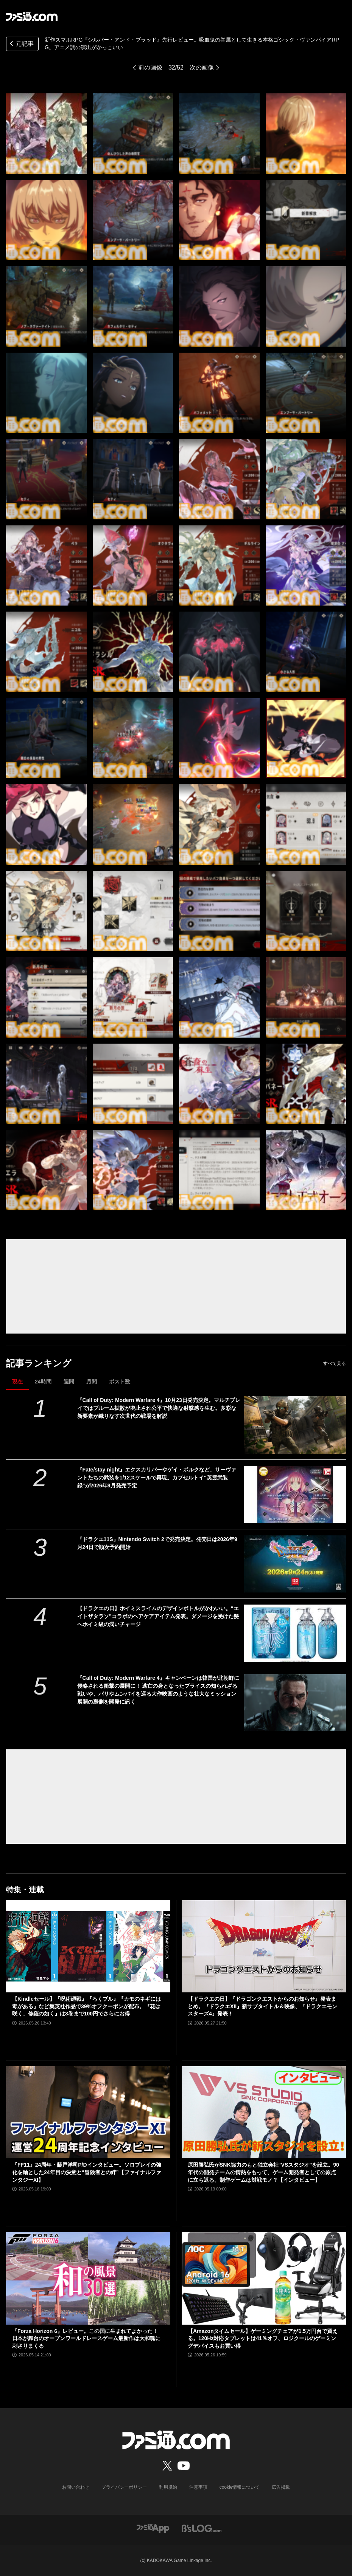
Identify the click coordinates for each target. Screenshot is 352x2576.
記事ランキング (39, 1363)
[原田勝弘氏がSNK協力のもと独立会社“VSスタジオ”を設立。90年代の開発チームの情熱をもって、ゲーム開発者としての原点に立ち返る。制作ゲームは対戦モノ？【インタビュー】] (264, 2112)
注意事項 (198, 2487)
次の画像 (202, 67)
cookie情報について (240, 2487)
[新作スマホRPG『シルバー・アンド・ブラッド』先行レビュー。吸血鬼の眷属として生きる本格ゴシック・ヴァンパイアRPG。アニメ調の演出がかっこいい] (46, 133)
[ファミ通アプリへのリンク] (153, 2528)
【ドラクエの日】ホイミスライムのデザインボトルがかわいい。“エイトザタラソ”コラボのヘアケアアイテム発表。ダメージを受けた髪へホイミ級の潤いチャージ (158, 1616)
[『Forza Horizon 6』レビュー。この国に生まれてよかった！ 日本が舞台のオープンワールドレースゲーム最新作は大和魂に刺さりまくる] (88, 2278)
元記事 (21, 44)
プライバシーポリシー (124, 2487)
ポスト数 (119, 1382)
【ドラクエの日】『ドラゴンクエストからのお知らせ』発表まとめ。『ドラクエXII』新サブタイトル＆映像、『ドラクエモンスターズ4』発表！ (262, 2006)
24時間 (43, 1382)
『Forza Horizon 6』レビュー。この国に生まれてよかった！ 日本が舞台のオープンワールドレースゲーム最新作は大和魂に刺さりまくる (86, 2338)
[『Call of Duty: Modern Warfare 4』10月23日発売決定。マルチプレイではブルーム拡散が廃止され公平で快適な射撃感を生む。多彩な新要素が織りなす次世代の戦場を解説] (295, 1425)
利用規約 (168, 2487)
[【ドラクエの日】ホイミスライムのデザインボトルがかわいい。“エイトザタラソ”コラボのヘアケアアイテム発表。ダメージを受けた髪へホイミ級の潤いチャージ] (295, 1633)
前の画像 (150, 67)
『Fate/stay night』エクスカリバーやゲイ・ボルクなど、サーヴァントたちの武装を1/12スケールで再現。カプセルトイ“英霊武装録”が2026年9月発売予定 (157, 1478)
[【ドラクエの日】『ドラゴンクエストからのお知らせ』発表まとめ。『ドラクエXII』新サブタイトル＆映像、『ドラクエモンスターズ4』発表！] (264, 1946)
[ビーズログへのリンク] (201, 2528)
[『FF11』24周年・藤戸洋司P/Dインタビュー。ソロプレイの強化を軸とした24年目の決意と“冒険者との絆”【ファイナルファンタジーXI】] (88, 2112)
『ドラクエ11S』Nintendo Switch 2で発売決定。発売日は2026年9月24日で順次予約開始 (157, 1543)
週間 (69, 1382)
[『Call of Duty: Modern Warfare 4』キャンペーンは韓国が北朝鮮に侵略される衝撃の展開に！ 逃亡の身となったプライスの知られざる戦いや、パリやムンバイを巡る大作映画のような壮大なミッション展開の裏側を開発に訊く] (295, 1703)
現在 (17, 1382)
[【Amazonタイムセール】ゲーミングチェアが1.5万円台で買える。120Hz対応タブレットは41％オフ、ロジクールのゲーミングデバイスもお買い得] (264, 2278)
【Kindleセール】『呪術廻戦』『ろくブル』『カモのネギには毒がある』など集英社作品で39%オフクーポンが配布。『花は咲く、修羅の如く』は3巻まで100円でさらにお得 (86, 2006)
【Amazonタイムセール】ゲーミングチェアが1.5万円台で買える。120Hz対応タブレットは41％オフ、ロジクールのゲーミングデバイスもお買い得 (263, 2338)
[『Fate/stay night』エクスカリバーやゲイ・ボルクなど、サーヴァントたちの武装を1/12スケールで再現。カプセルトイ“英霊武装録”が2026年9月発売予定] (295, 1494)
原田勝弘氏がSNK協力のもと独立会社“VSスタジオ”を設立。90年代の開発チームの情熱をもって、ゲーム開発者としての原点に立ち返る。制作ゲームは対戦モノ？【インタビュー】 (263, 2172)
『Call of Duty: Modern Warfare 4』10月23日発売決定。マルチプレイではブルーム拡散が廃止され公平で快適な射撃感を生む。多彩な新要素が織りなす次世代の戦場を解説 (158, 1408)
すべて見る (334, 1363)
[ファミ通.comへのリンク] (32, 16)
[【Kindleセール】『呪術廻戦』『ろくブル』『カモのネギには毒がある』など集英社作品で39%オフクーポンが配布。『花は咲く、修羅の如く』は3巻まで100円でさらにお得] (88, 1946)
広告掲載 (281, 2487)
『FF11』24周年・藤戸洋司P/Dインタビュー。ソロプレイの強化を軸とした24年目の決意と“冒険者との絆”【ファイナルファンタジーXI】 (86, 2172)
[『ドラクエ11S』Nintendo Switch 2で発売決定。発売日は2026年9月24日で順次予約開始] (295, 1564)
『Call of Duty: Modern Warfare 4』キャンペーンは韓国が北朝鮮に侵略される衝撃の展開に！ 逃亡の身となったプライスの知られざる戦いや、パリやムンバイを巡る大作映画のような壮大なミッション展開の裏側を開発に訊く (158, 1690)
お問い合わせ (75, 2487)
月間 (91, 1382)
